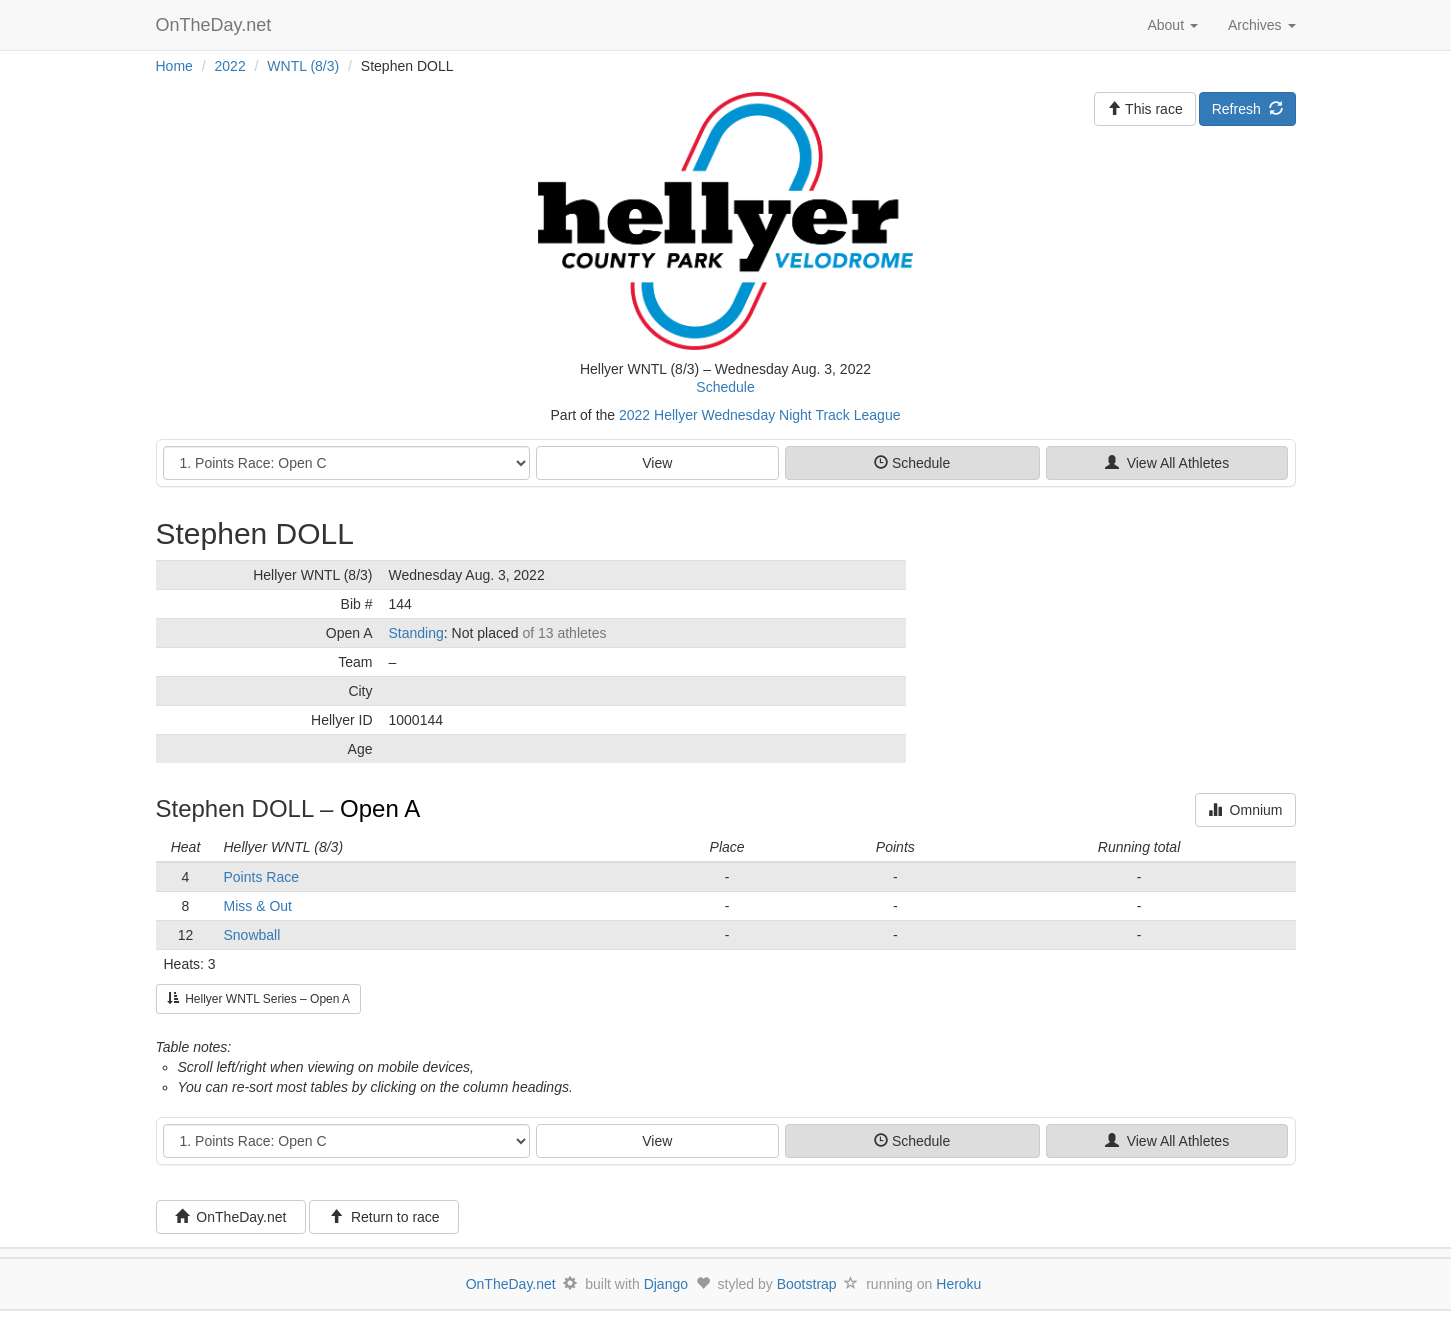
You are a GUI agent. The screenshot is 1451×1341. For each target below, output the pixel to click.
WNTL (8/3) (303, 66)
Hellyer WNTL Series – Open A (259, 999)
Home (174, 66)
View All (1167, 463)
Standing (416, 633)
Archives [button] (1262, 25)
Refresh (1247, 109)
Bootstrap (807, 1284)
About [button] (1172, 25)
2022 (230, 66)
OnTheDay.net (216, 25)
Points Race (261, 877)
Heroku (958, 1284)
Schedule (725, 387)
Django (666, 1284)
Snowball (252, 935)
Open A (380, 808)
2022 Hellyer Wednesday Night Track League (759, 415)
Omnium (1245, 810)
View (657, 463)
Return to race (384, 1217)
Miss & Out (258, 906)
